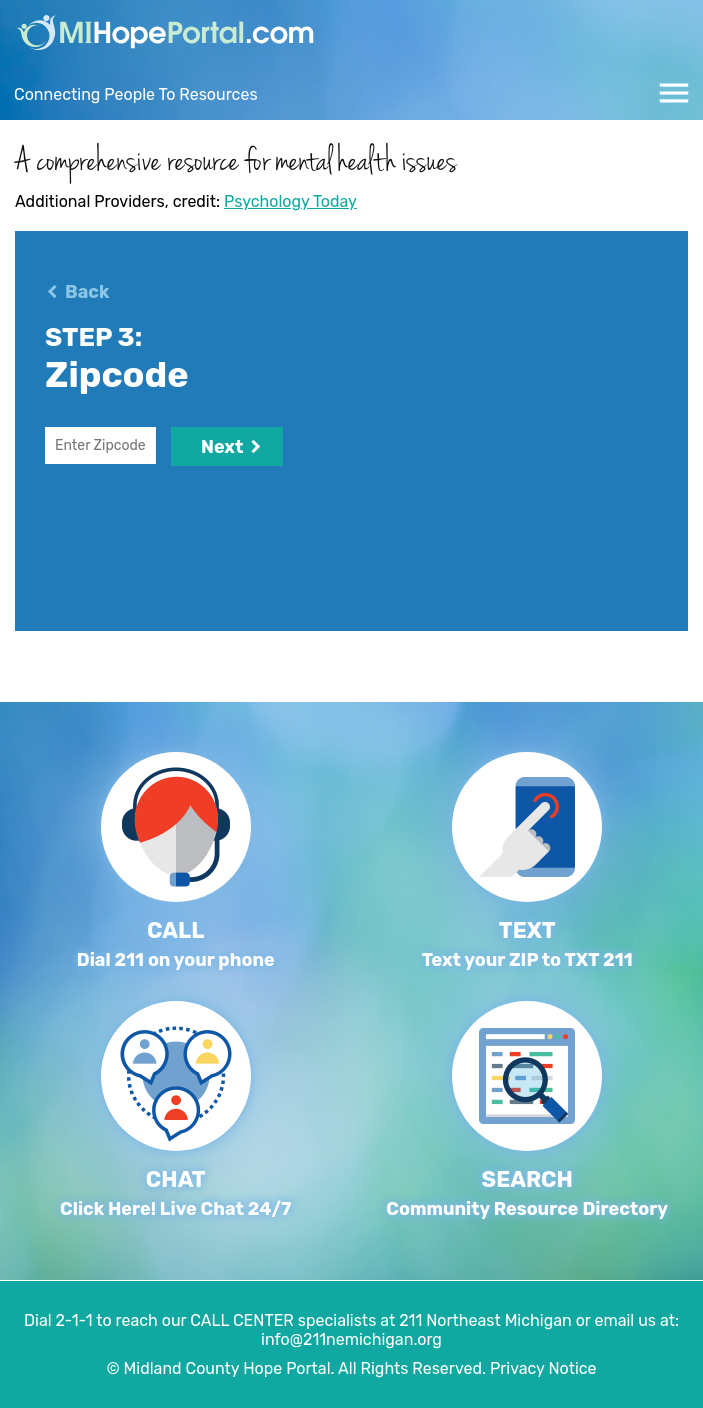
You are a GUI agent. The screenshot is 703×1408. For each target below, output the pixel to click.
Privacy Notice (543, 1368)
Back (87, 292)
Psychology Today (290, 201)
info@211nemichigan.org (351, 1339)
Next (227, 447)
